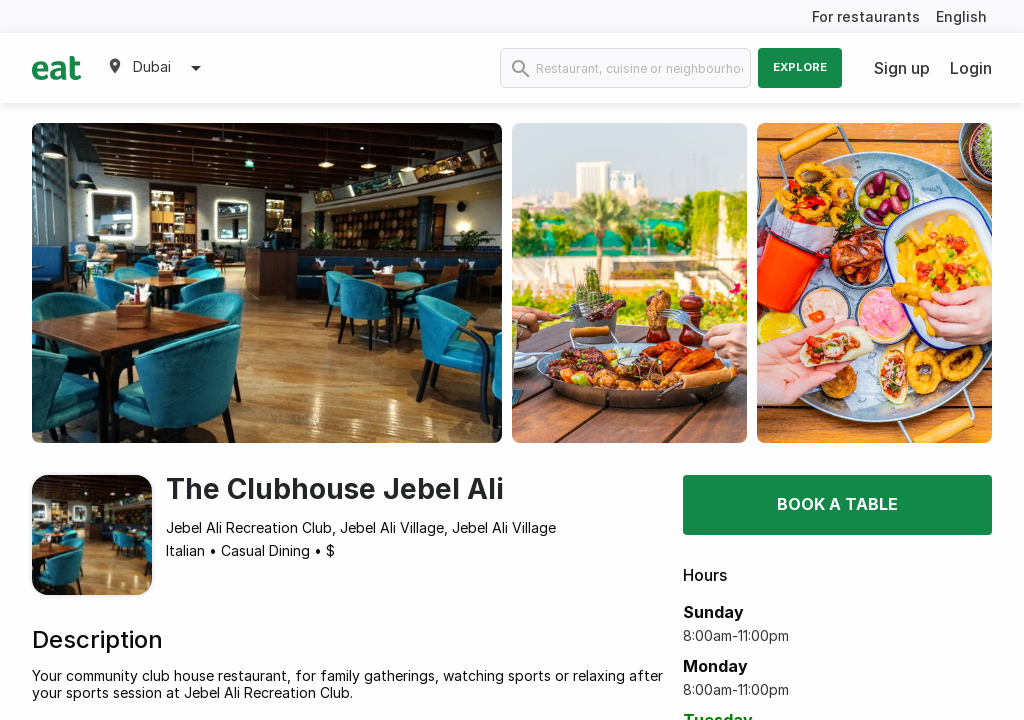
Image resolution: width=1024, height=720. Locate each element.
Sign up (902, 68)
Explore (800, 67)
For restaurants (866, 16)
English (961, 16)
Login (971, 68)
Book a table (837, 504)
